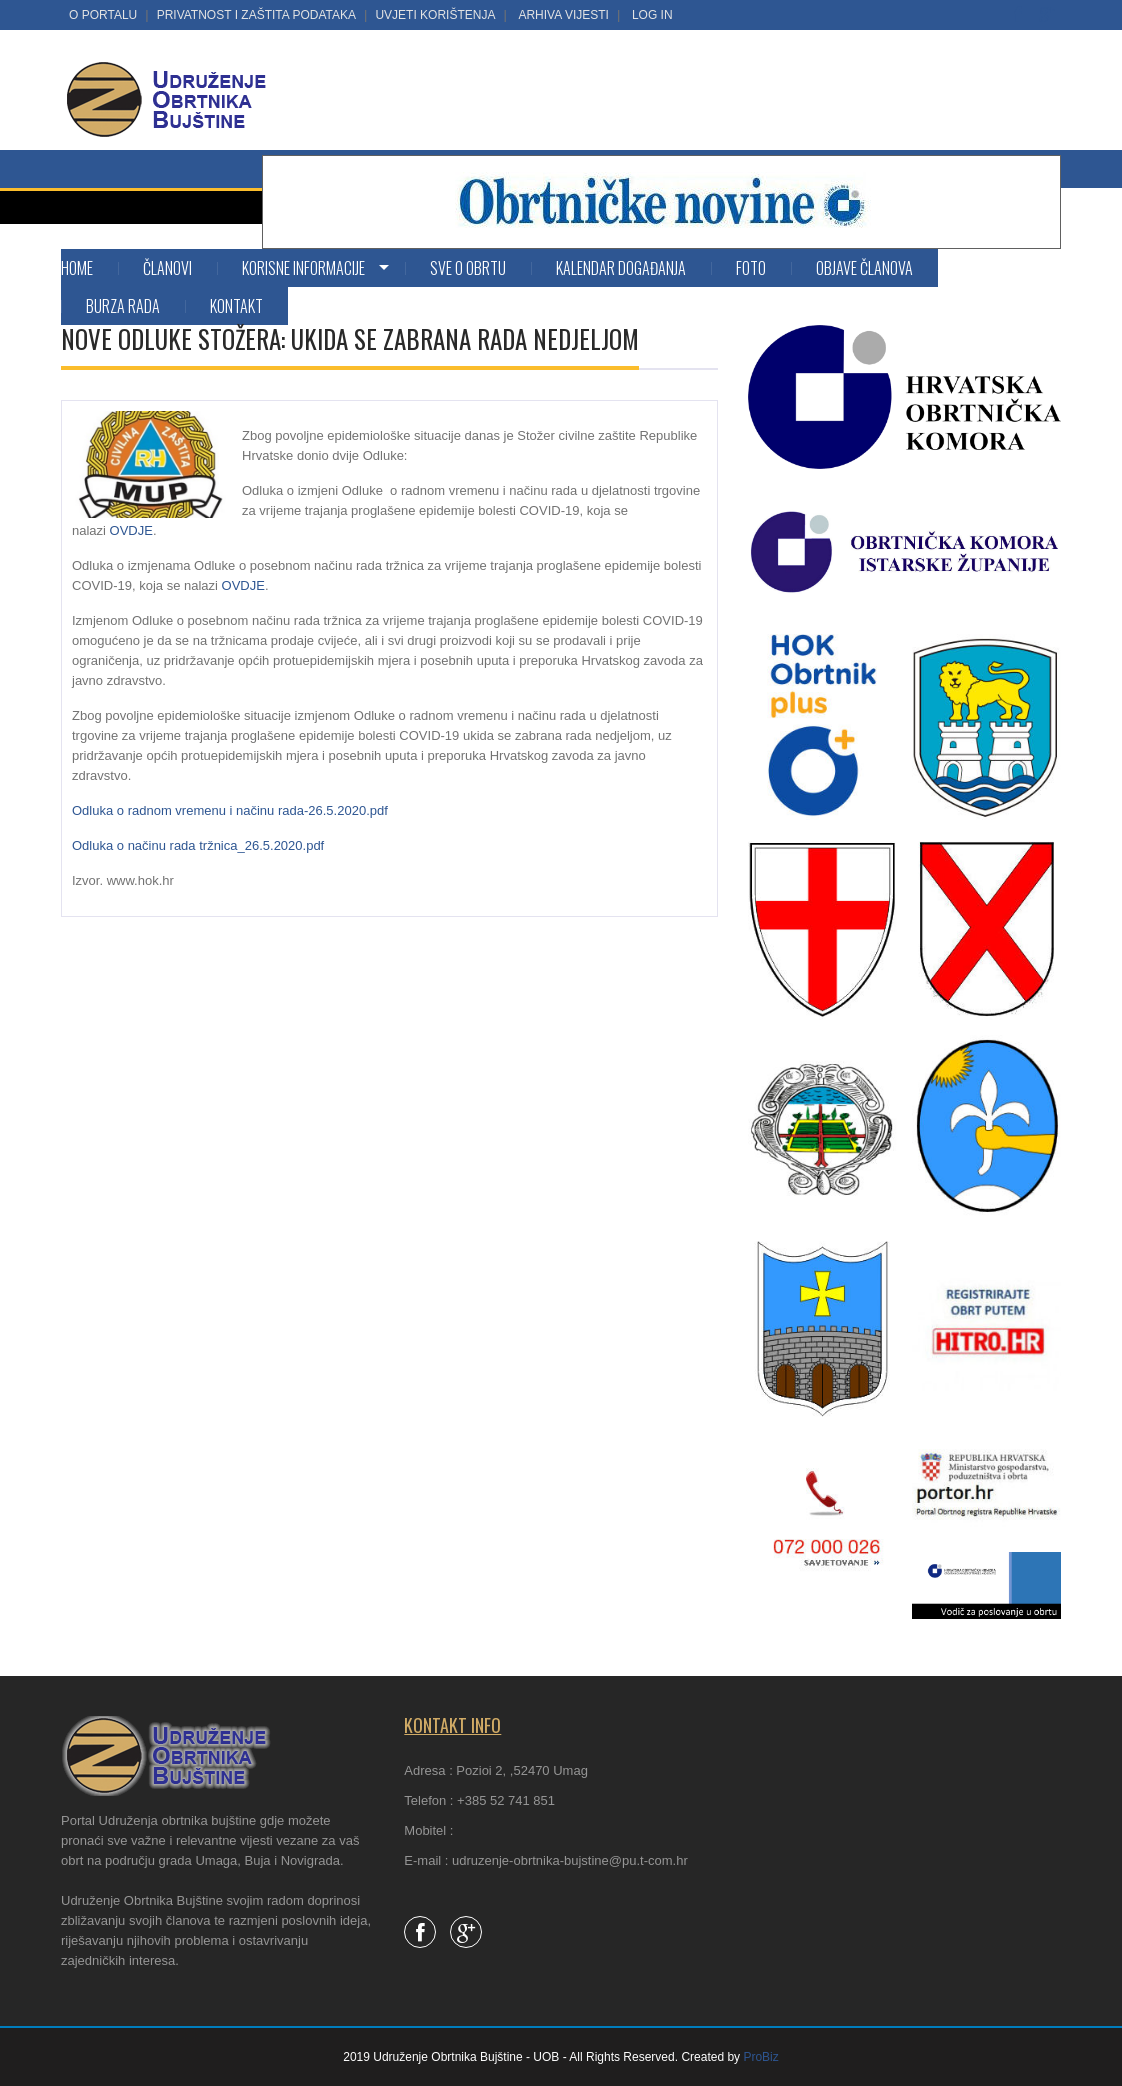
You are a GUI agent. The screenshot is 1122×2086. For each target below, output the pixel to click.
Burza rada (123, 306)
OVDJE (131, 530)
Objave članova (864, 268)
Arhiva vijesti (563, 15)
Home (77, 268)
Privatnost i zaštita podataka (256, 15)
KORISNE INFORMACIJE (303, 268)
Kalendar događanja (621, 268)
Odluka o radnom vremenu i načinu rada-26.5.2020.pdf (230, 810)
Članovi (167, 268)
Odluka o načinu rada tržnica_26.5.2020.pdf (198, 845)
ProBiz (760, 2057)
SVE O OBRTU (468, 268)
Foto (751, 268)
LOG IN (652, 15)
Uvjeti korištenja (435, 15)
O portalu (103, 15)
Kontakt (236, 306)
